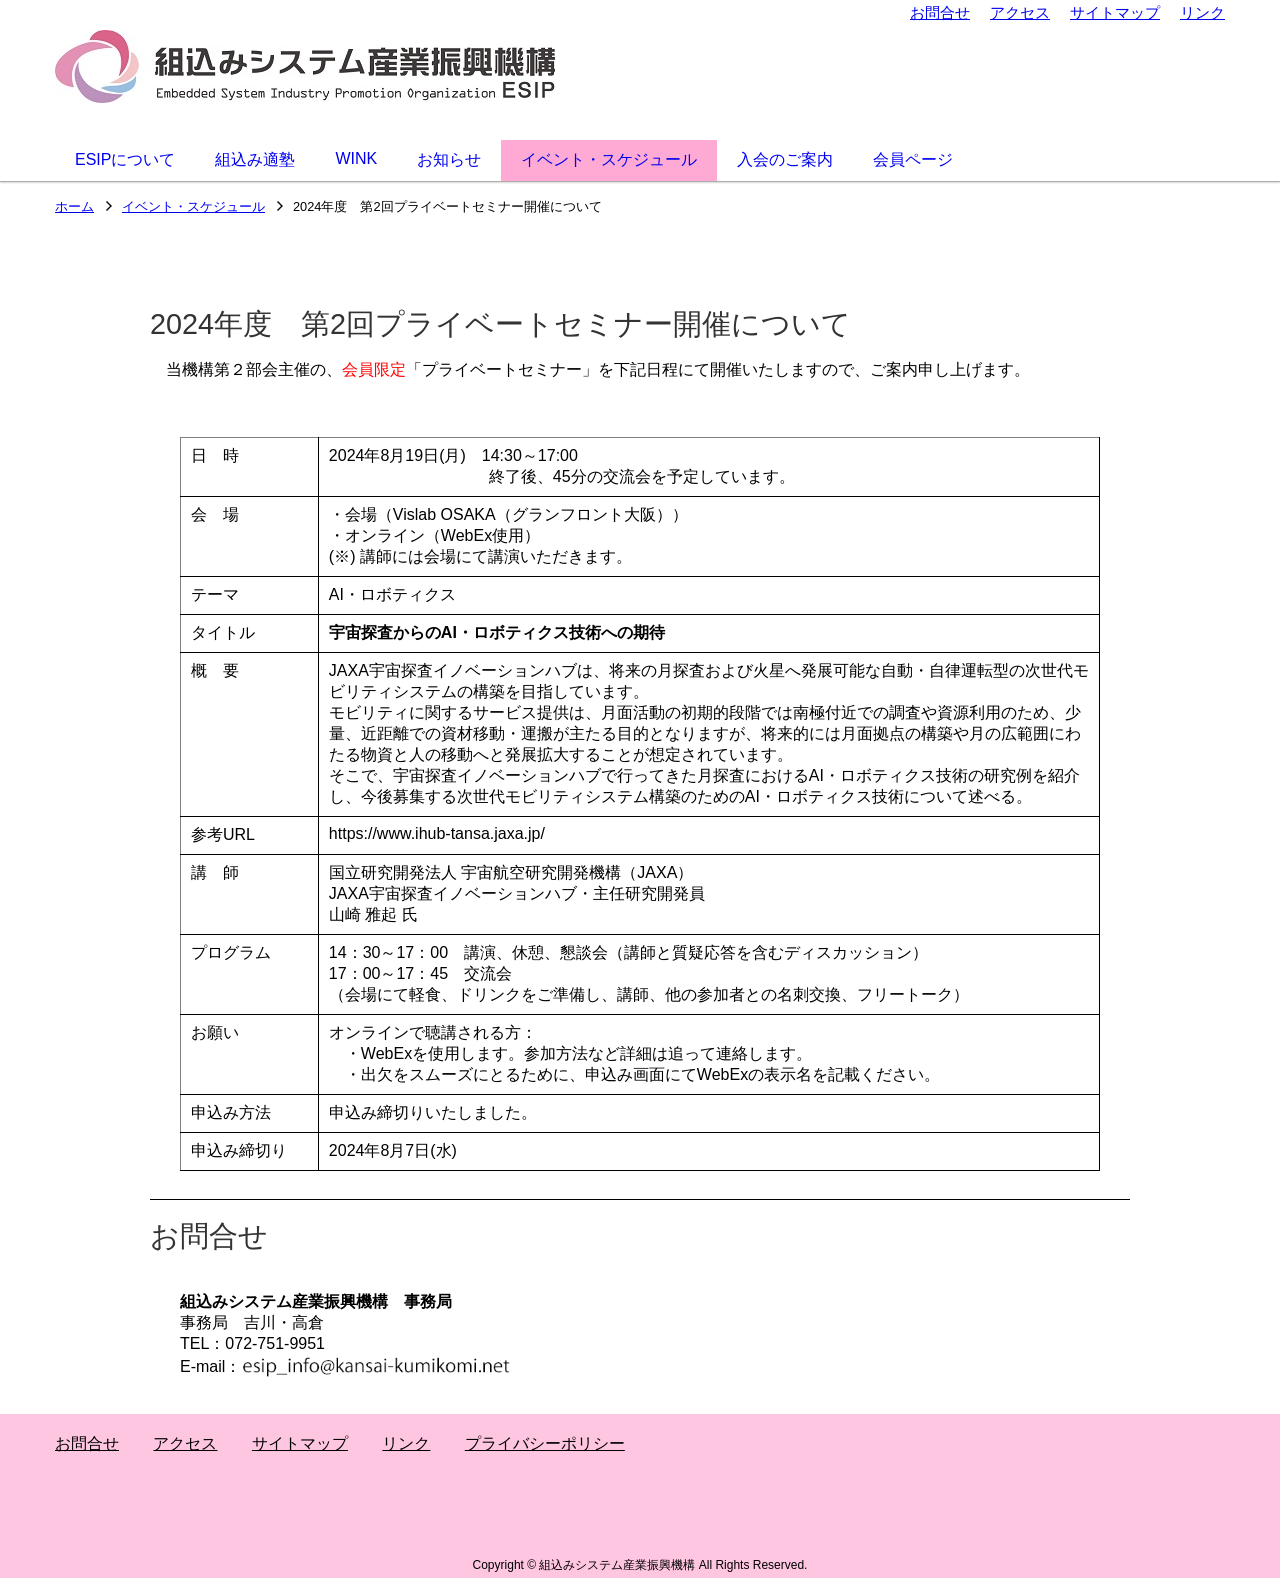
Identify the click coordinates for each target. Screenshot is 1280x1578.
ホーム (74, 207)
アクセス (1020, 12)
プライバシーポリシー (545, 1443)
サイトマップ (1115, 12)
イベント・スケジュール (193, 207)
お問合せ (940, 12)
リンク (1202, 12)
